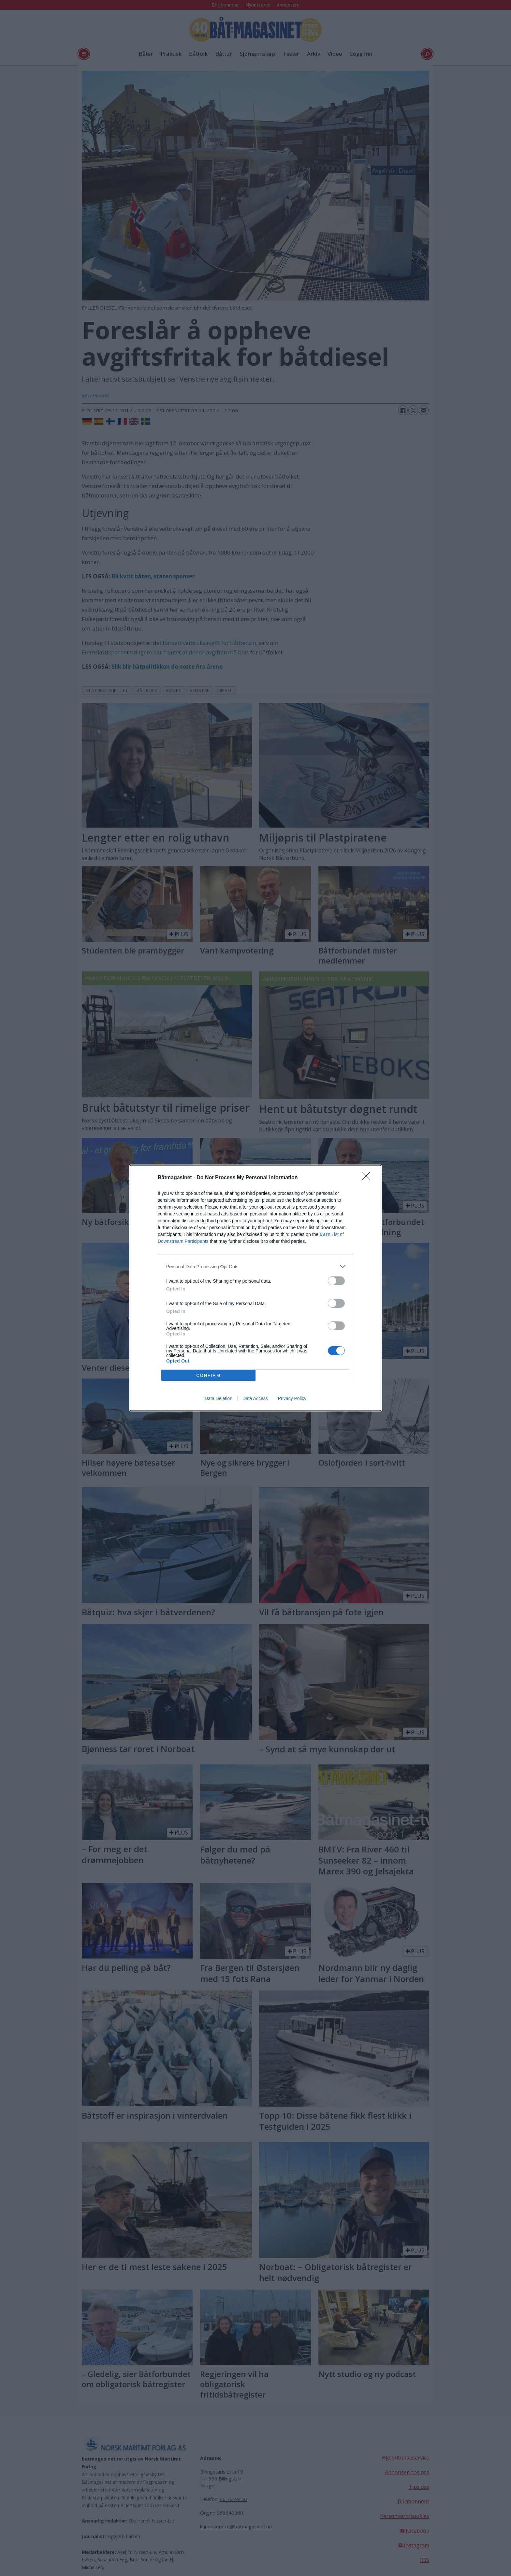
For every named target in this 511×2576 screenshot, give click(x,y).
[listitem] (255, 1266)
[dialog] (255, 1288)
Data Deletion (218, 1398)
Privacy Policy (292, 1398)
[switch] (336, 1280)
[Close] (368, 1178)
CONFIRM (208, 1375)
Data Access (255, 1398)
